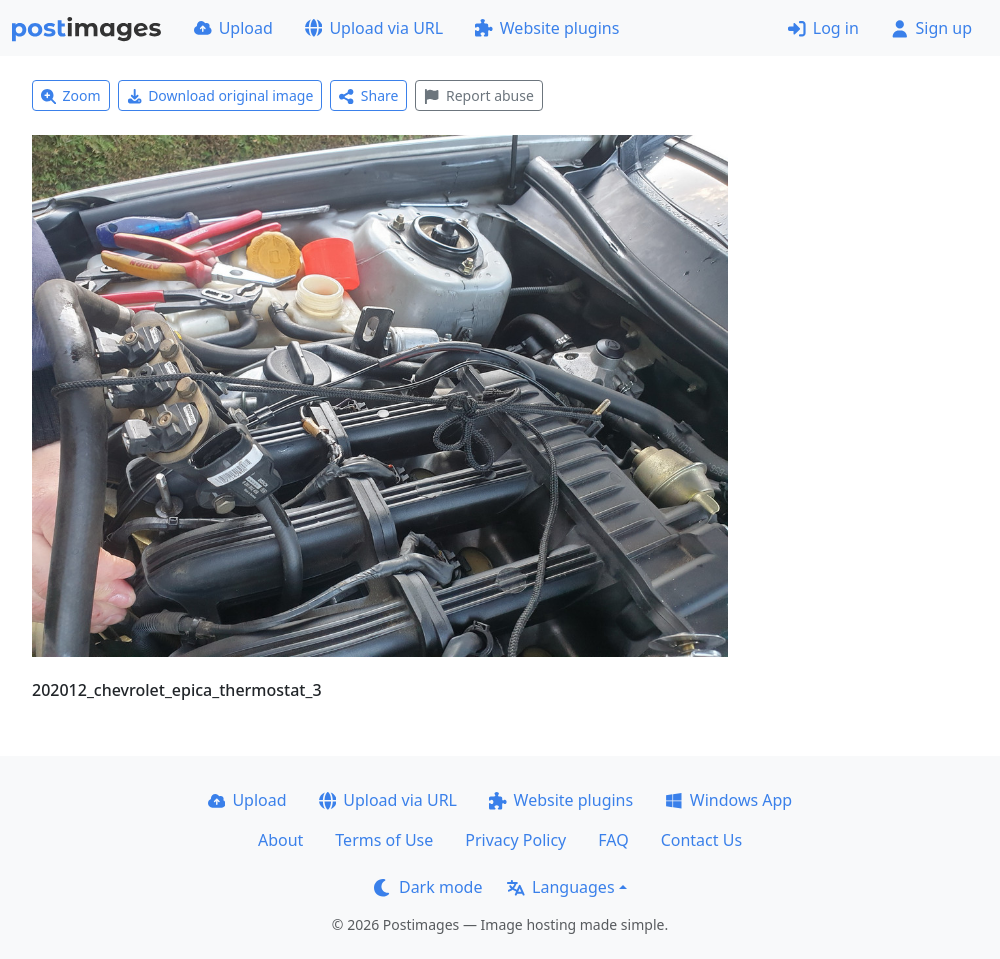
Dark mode (428, 887)
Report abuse (478, 95)
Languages (560, 887)
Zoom (71, 95)
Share (368, 95)
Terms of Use (384, 840)
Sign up (931, 28)
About (280, 840)
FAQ (613, 840)
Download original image (220, 95)
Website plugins (547, 28)
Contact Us (701, 840)
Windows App (728, 800)
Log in (823, 28)
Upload (233, 28)
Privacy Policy (515, 840)
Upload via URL (374, 28)
